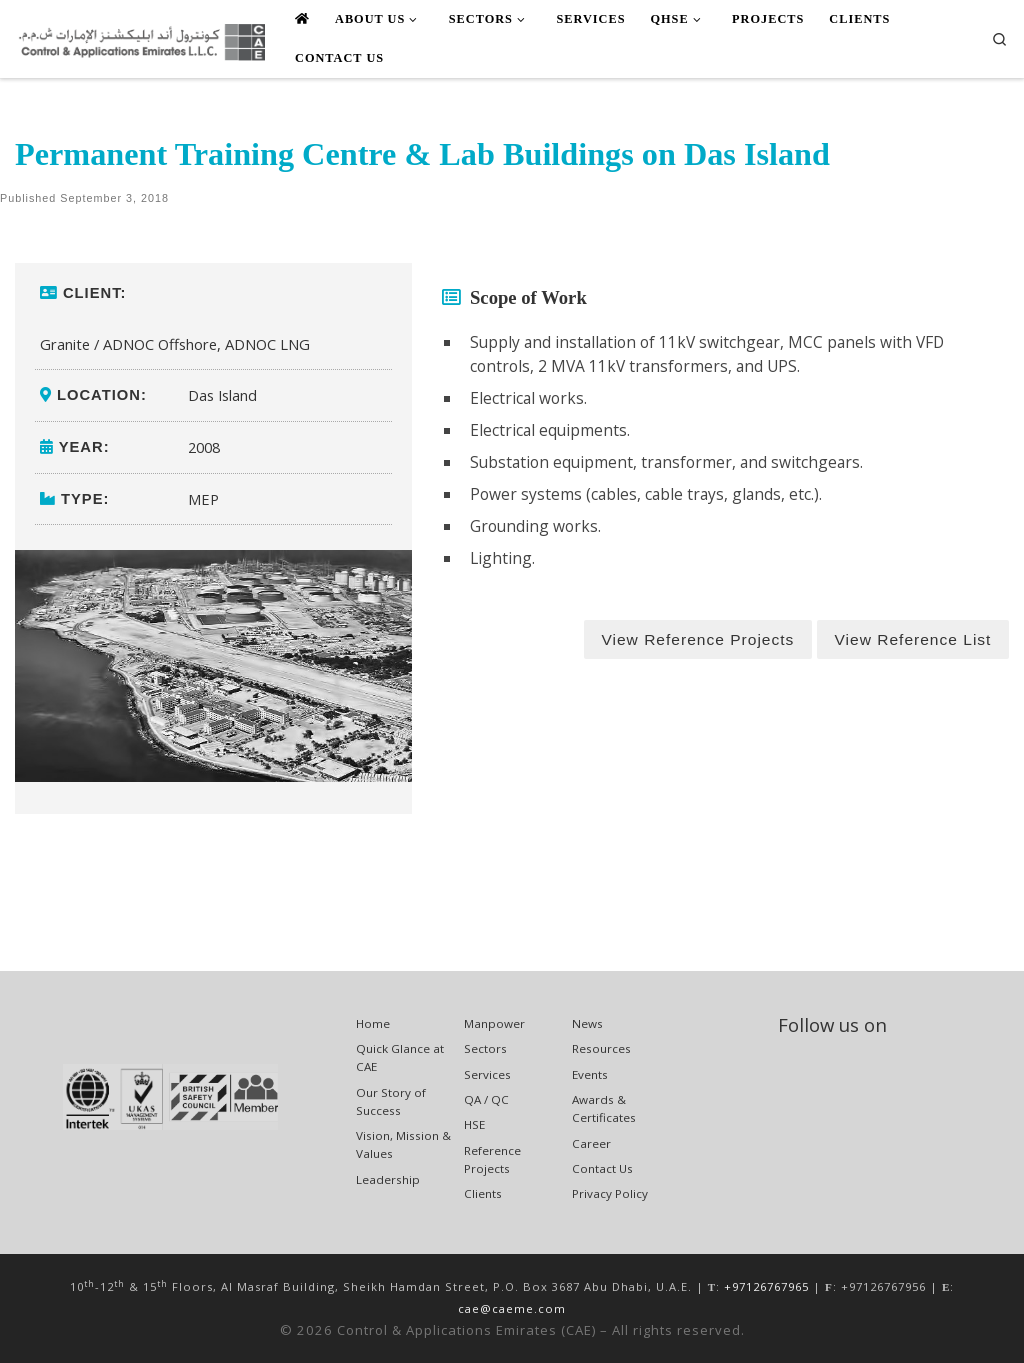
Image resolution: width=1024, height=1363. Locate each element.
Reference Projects (492, 1159)
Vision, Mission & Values (403, 1144)
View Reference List (912, 639)
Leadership (388, 1179)
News (587, 1023)
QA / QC (486, 1099)
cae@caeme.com (512, 1308)
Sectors (485, 1048)
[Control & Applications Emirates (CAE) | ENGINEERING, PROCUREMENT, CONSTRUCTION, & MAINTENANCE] (140, 39)
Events (590, 1074)
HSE (474, 1124)
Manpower (494, 1023)
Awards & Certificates (604, 1108)
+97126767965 (766, 1286)
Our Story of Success (391, 1101)
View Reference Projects (697, 639)
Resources (601, 1048)
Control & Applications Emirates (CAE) (466, 1330)
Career (591, 1143)
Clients (483, 1193)
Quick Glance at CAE (400, 1057)
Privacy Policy (610, 1193)
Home (373, 1023)
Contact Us (602, 1168)
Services (487, 1074)
